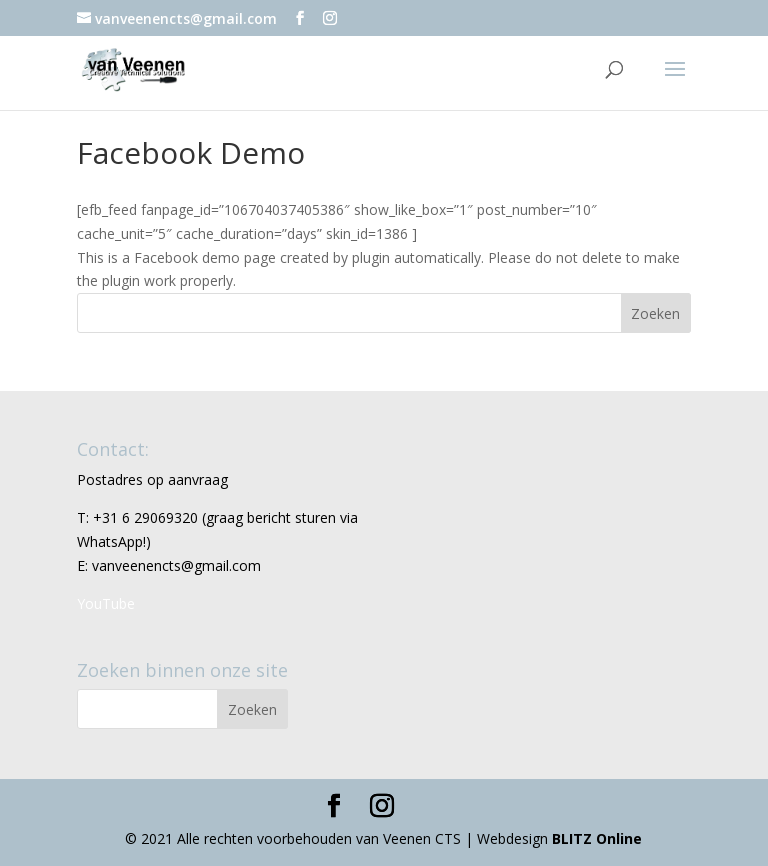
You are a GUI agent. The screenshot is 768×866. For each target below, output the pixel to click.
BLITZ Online (597, 838)
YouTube (106, 603)
